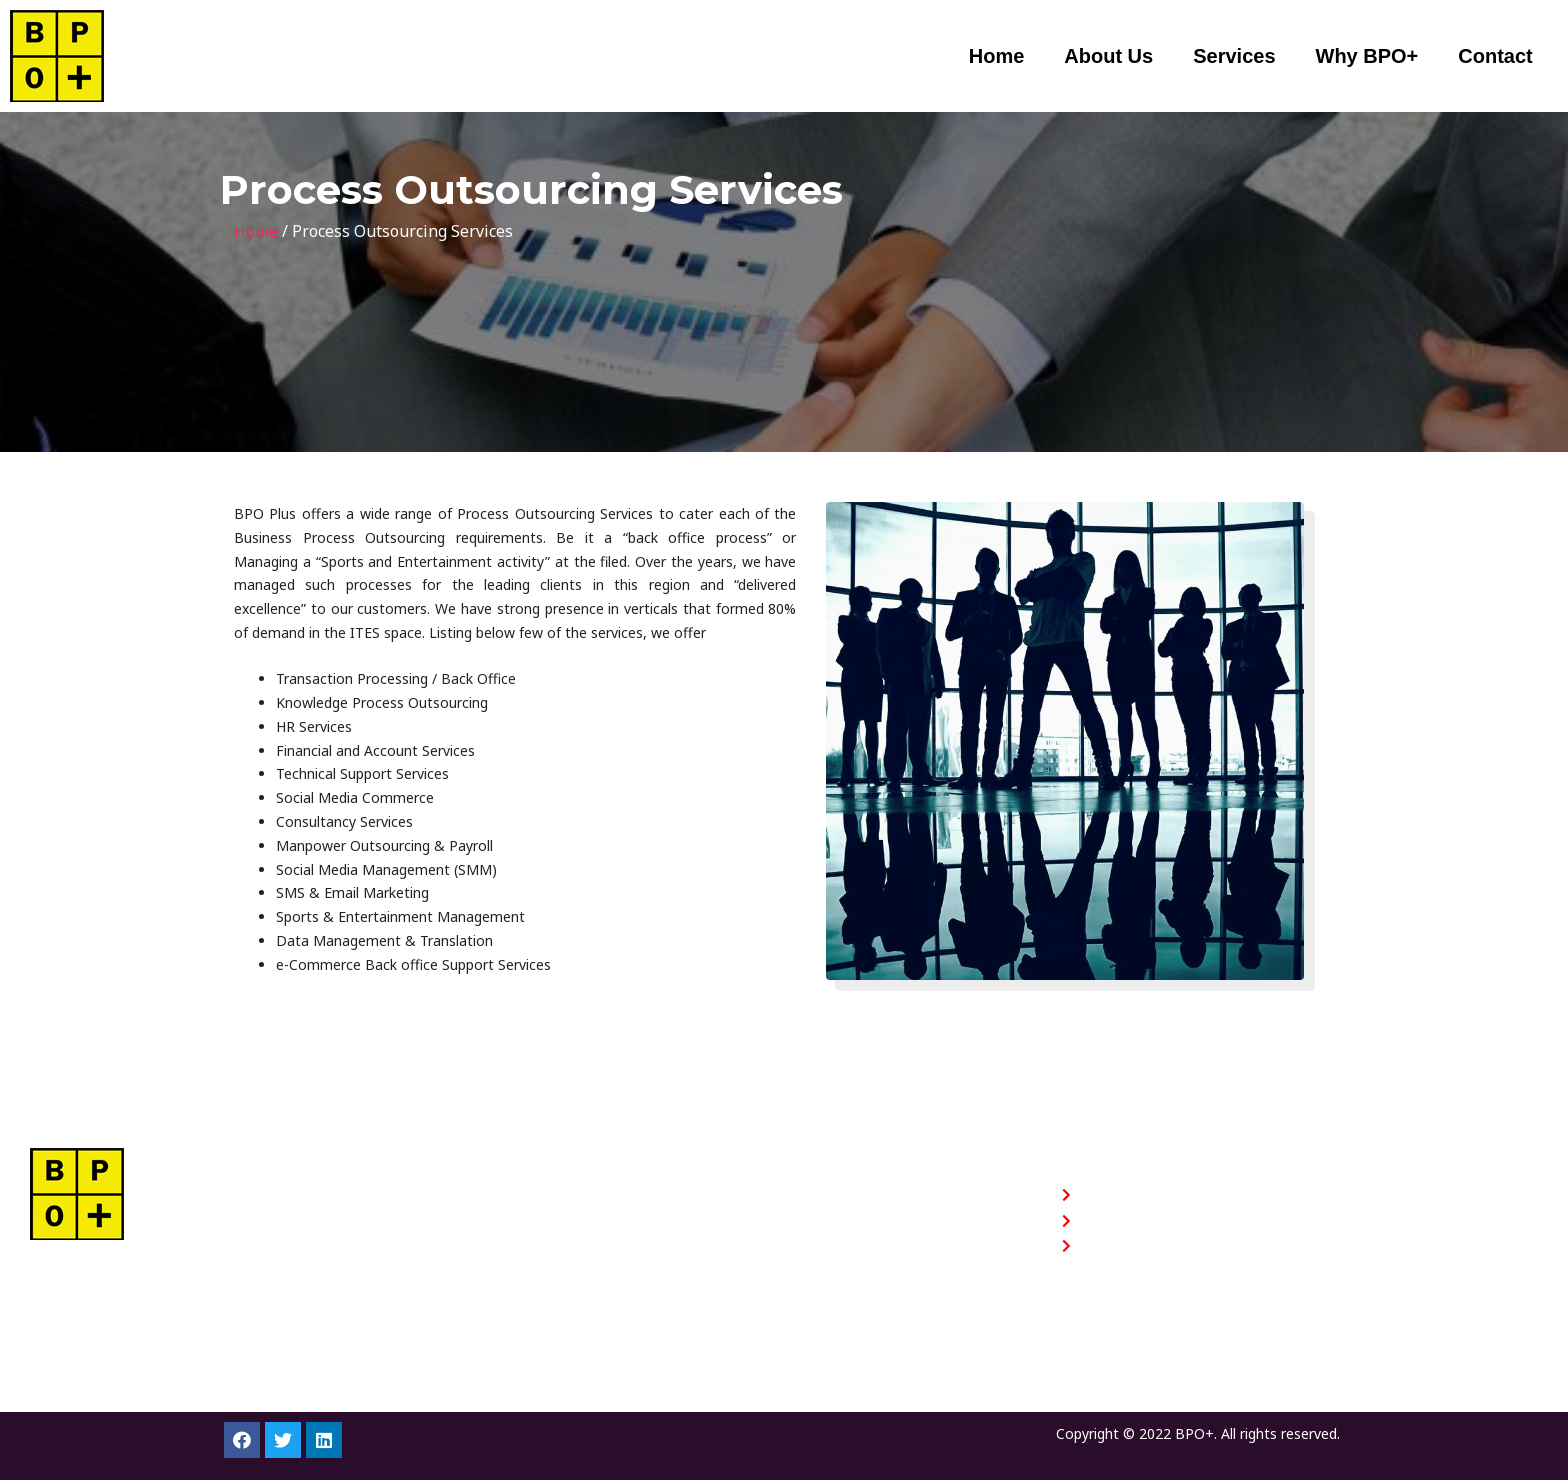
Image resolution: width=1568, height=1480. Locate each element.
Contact (1495, 56)
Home (997, 56)
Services (1234, 56)
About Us (1108, 56)
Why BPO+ (1367, 56)
